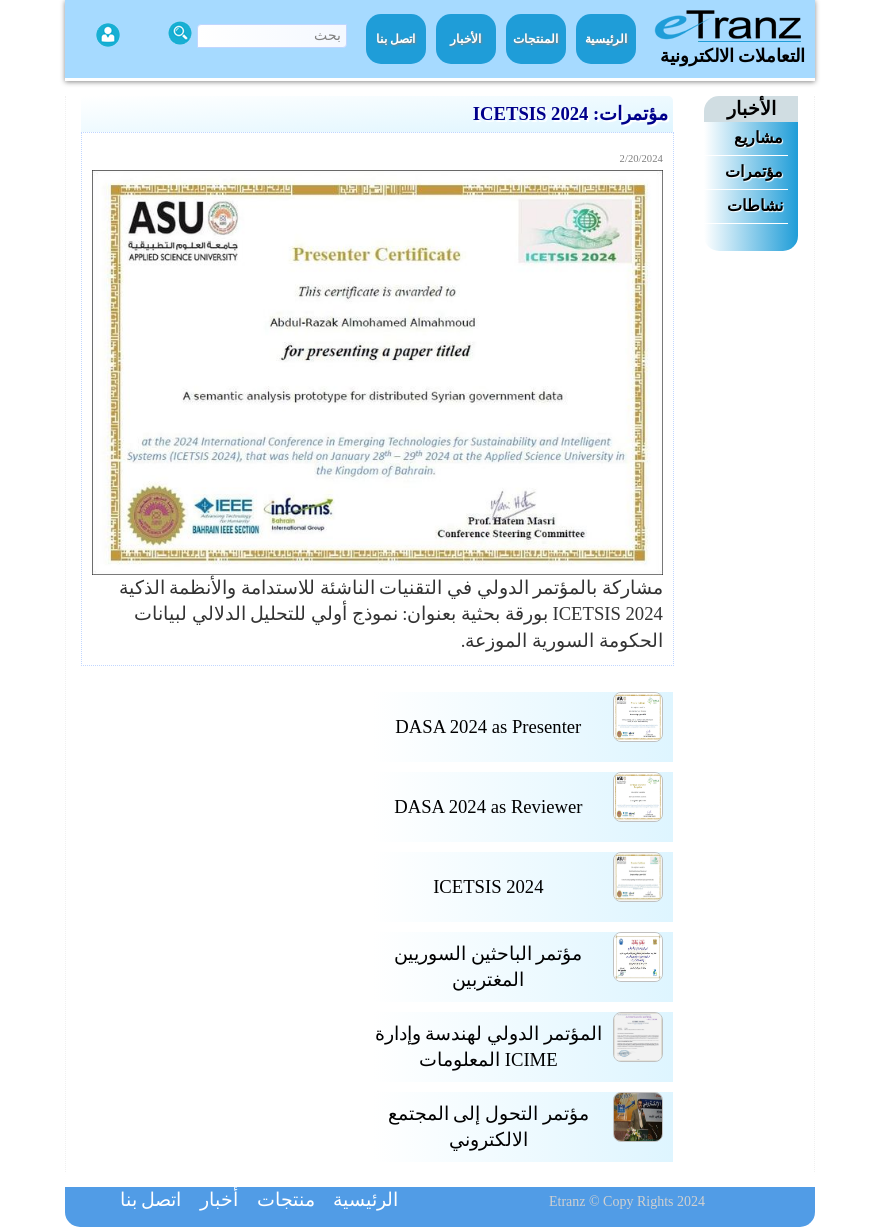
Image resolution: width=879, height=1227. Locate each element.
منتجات (286, 1199)
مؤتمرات (754, 171)
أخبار (219, 1199)
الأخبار (465, 39)
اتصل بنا (395, 39)
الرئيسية (606, 39)
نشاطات (755, 205)
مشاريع (758, 137)
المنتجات (535, 39)
